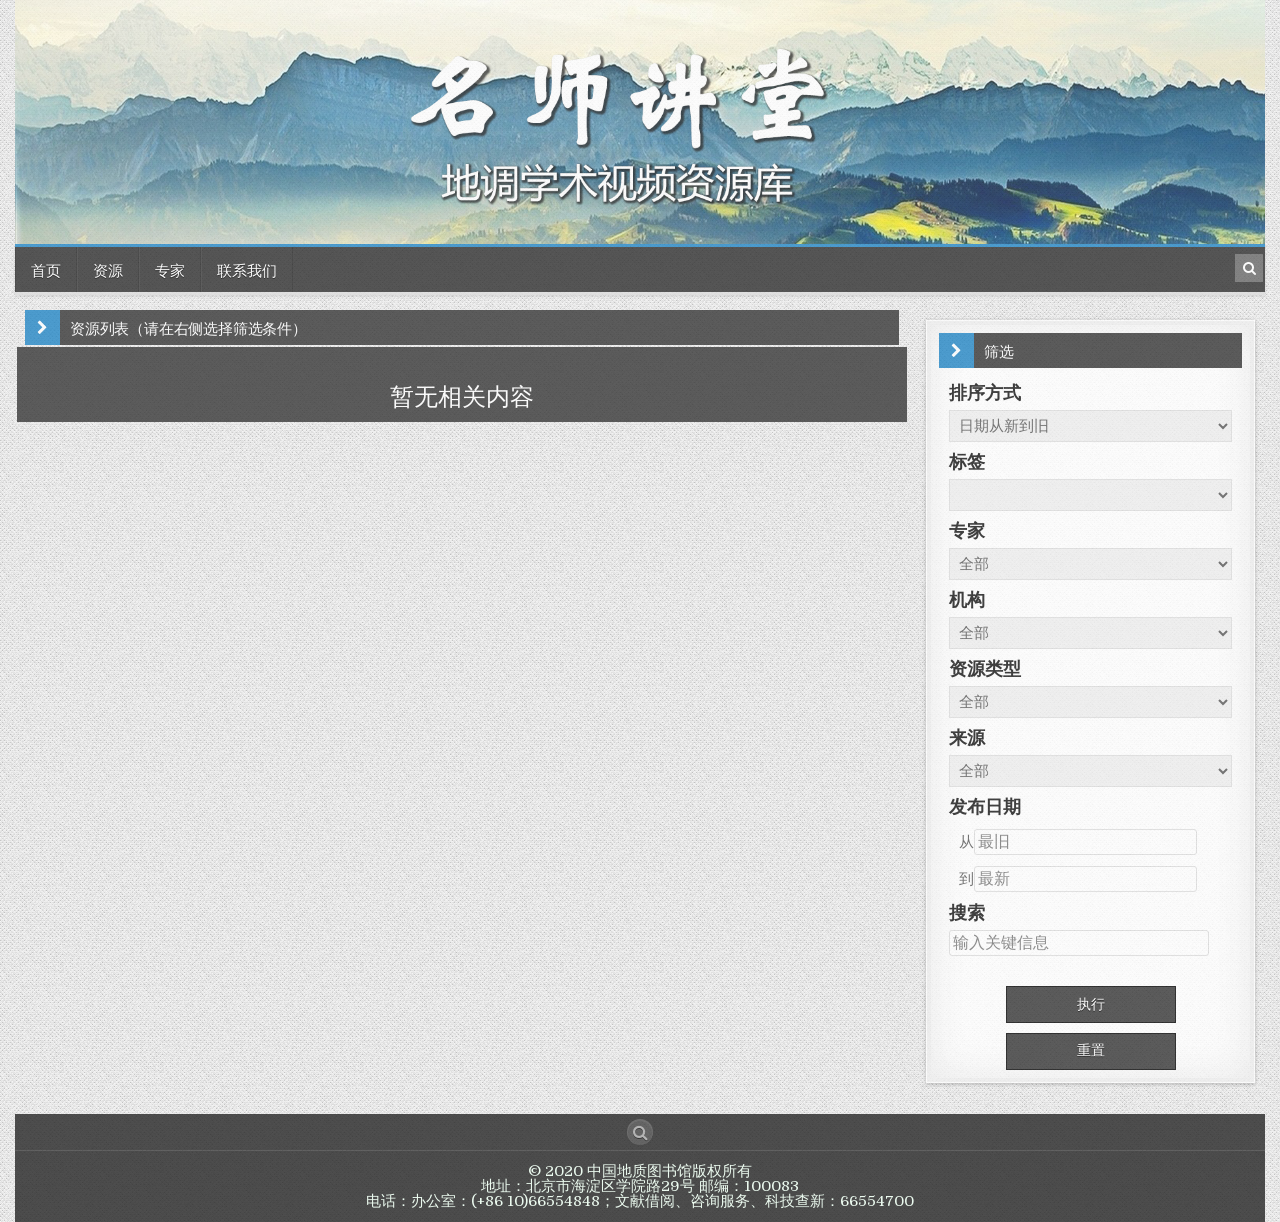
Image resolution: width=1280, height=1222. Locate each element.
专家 (170, 269)
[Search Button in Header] (1249, 268)
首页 (46, 269)
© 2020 (557, 1171)
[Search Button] (640, 1132)
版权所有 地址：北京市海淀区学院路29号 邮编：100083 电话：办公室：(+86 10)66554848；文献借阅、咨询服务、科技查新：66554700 (640, 1186)
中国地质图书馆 (639, 1171)
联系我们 (247, 269)
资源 (108, 269)
